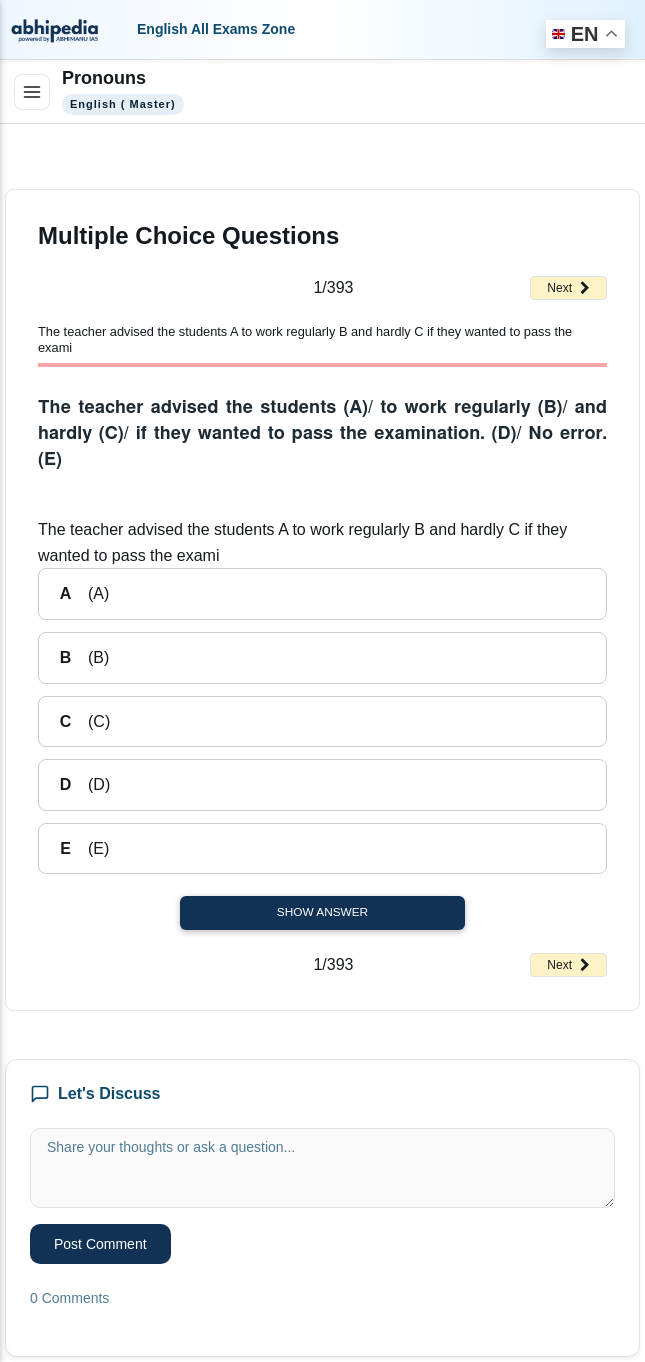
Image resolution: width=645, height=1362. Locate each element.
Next (568, 288)
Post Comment (100, 1244)
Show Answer (322, 912)
